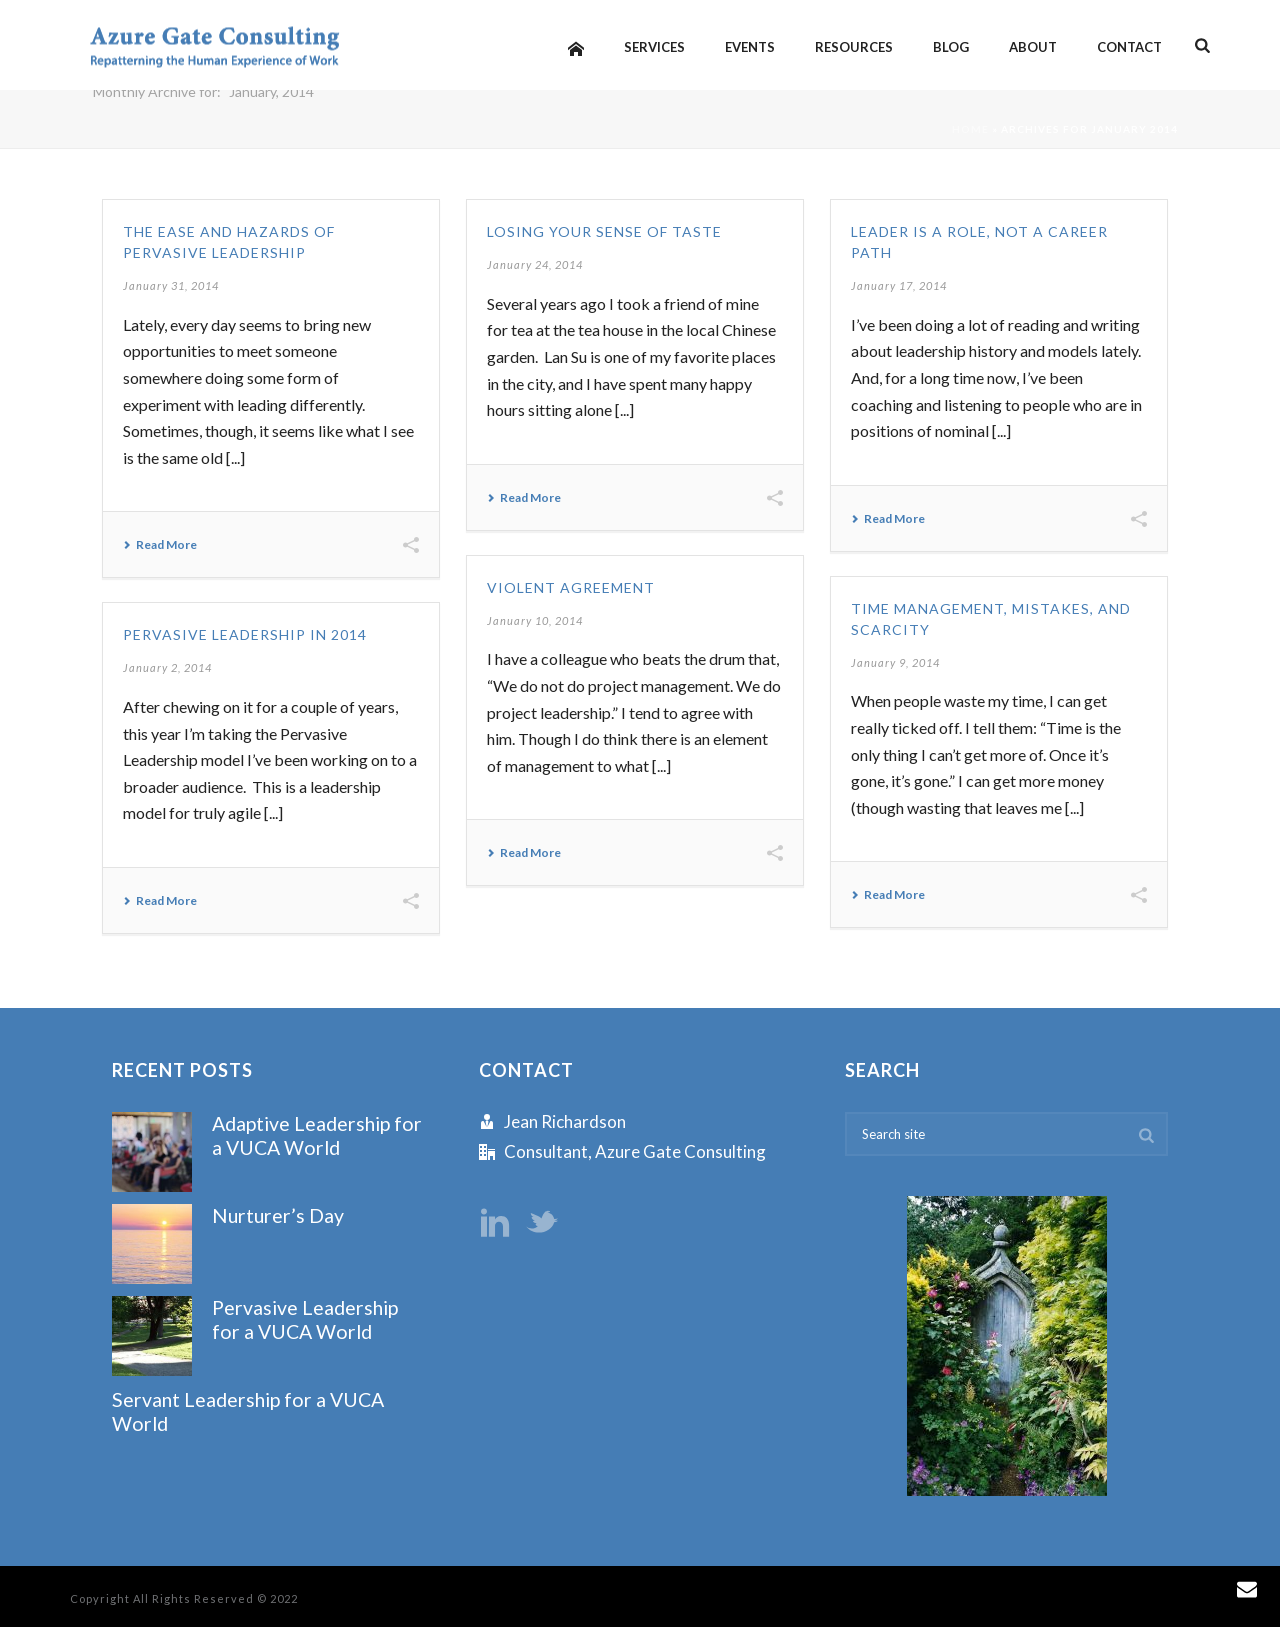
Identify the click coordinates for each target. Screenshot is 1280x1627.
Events (750, 47)
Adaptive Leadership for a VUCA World (317, 1135)
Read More (160, 545)
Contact (1129, 47)
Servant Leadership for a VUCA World (248, 1411)
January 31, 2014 (171, 285)
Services (654, 47)
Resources (854, 47)
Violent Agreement (571, 587)
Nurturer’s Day (278, 1215)
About (1033, 47)
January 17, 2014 (899, 285)
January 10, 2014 (535, 620)
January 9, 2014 (895, 662)
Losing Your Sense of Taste (604, 231)
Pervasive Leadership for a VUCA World (305, 1319)
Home (970, 129)
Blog (951, 47)
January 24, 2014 (535, 264)
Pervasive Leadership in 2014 (245, 634)
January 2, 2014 (167, 667)
